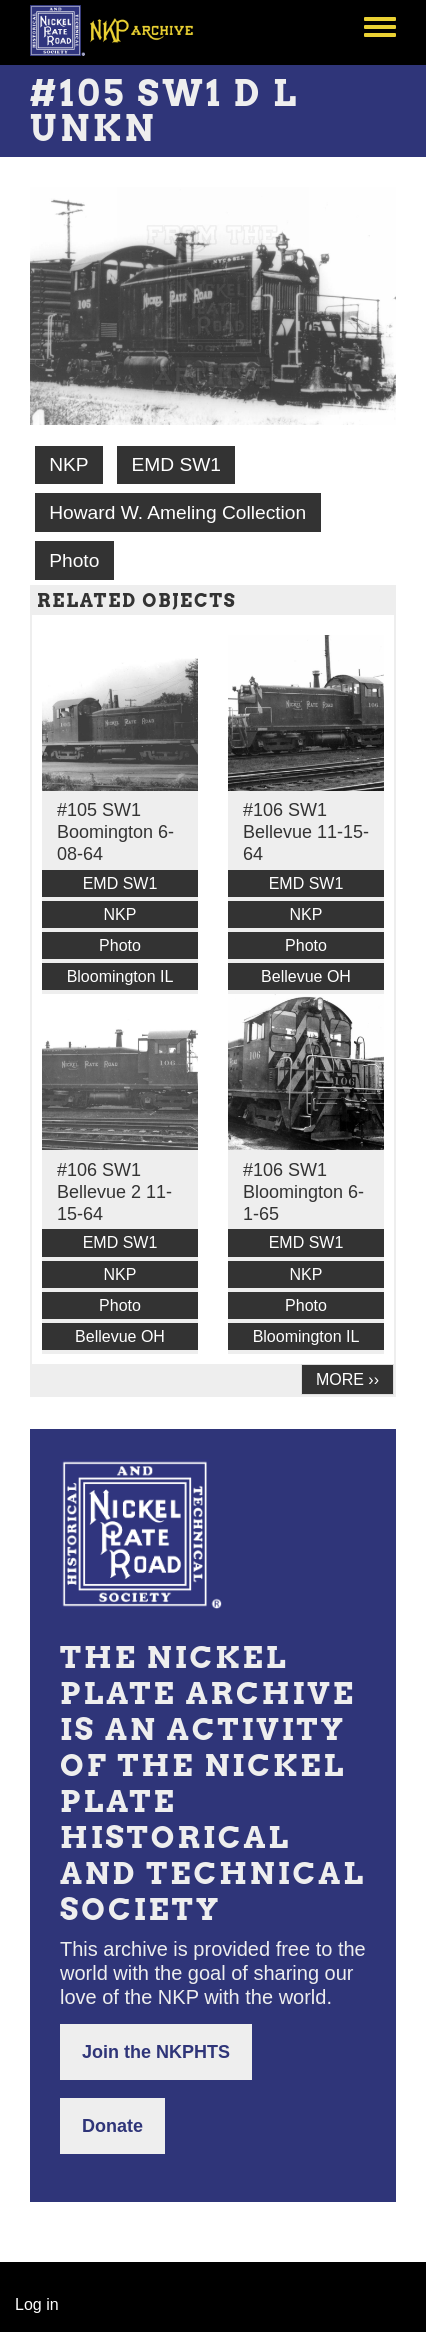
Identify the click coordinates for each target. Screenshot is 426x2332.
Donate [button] (112, 2126)
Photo (74, 560)
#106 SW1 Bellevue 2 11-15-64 (114, 1192)
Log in (37, 2304)
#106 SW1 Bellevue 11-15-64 (306, 832)
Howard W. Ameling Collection (177, 512)
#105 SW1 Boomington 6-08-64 (115, 832)
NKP (68, 464)
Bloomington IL (120, 976)
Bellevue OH (306, 976)
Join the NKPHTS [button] (156, 2052)
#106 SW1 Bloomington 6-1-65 (303, 1192)
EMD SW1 (176, 464)
